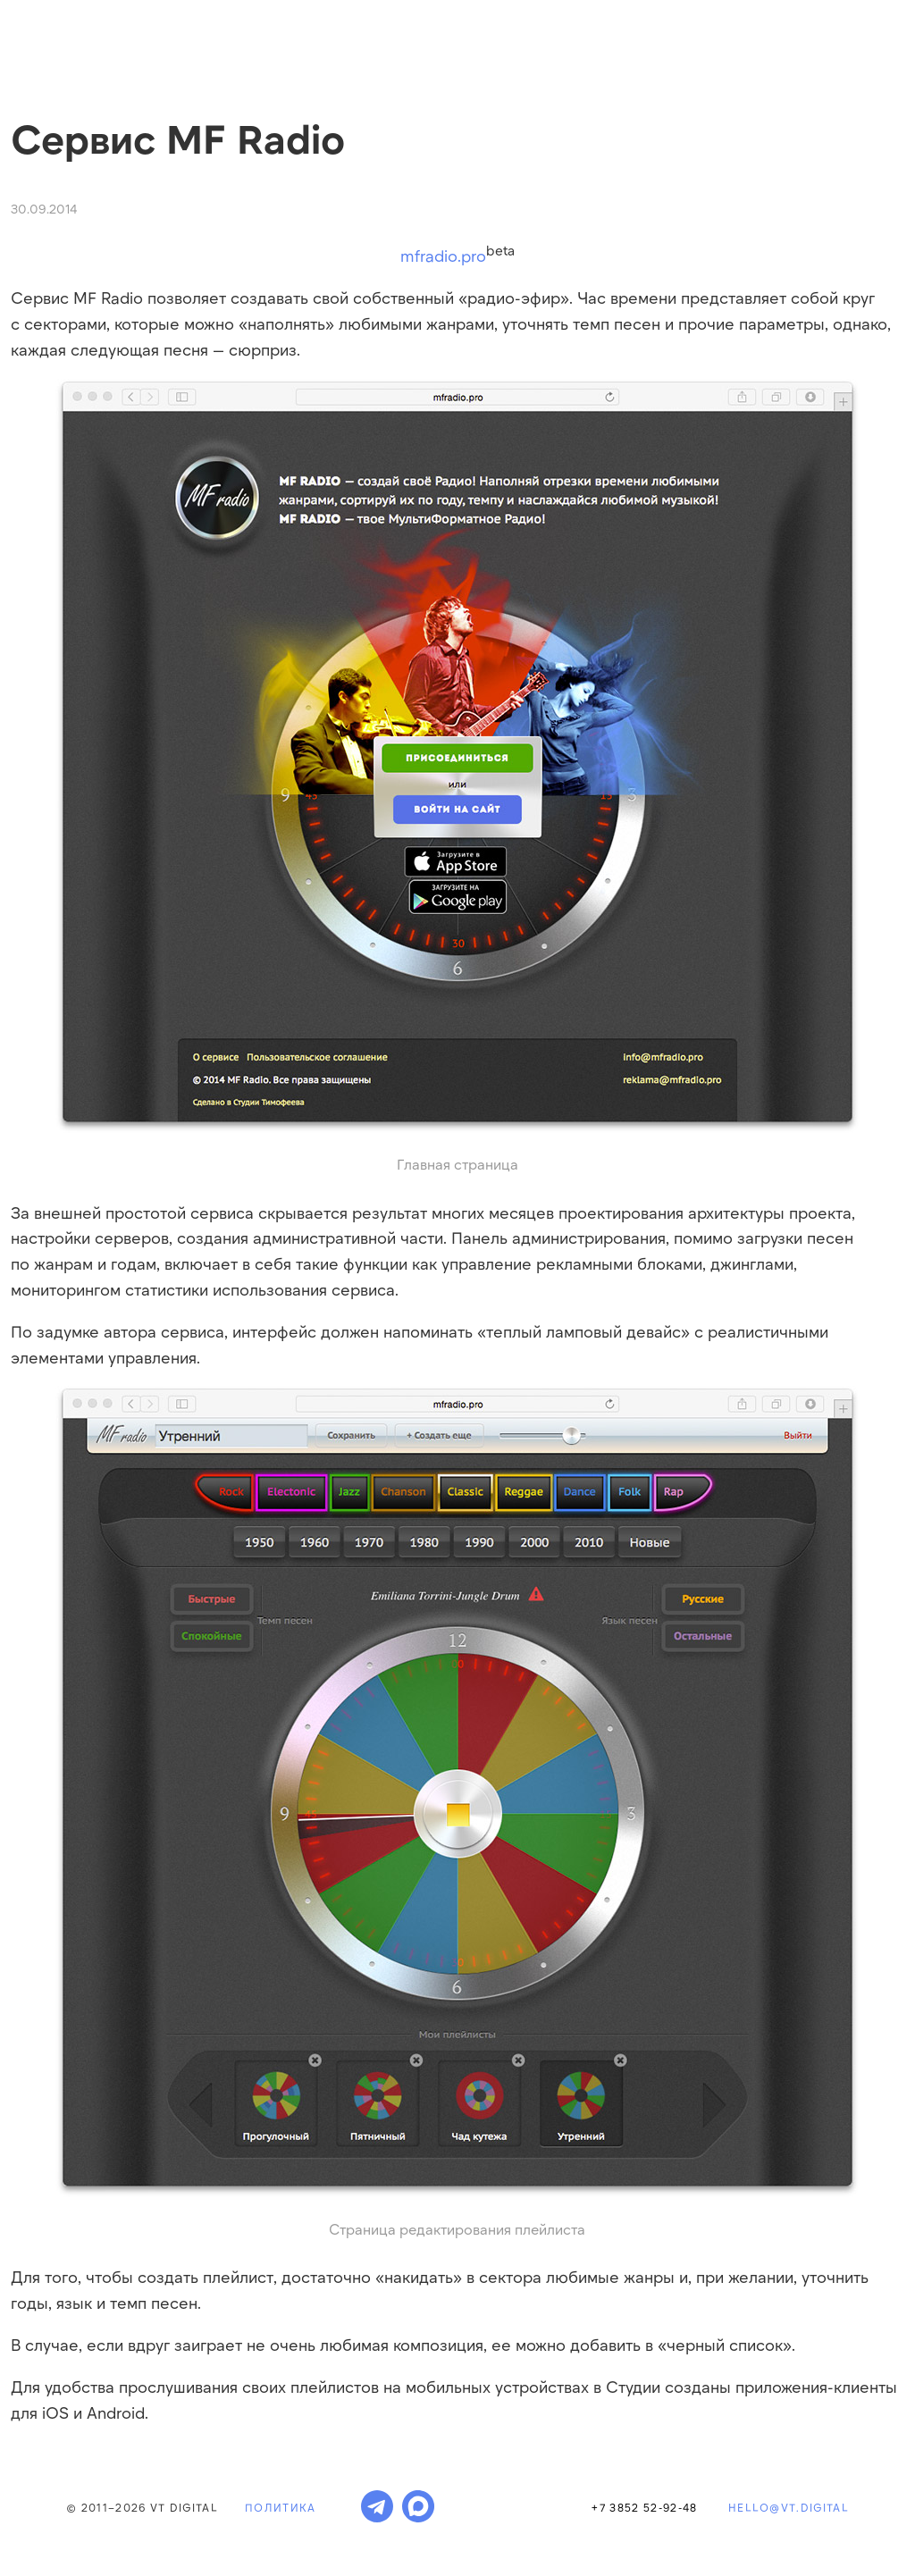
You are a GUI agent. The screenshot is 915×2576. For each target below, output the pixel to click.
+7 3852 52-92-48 (644, 2507)
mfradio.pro (443, 255)
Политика (280, 2507)
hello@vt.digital (788, 2507)
